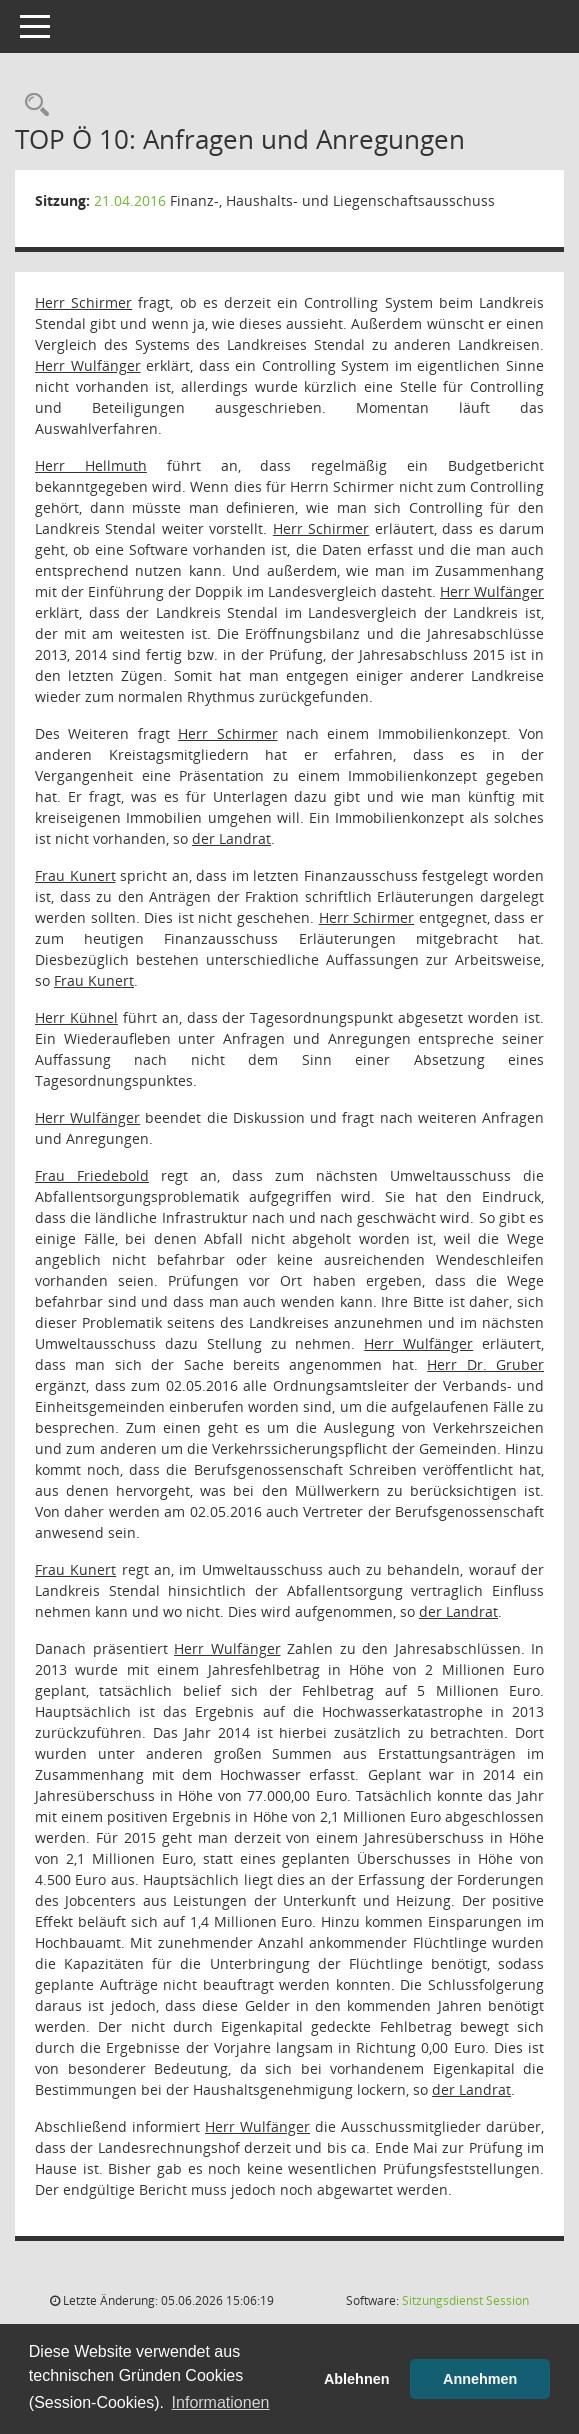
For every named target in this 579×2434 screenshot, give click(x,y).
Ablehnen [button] (357, 2379)
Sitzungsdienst (465, 2300)
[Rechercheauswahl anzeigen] (32, 105)
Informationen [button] (221, 2402)
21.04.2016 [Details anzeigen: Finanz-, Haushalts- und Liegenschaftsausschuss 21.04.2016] (130, 200)
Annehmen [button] (480, 2379)
